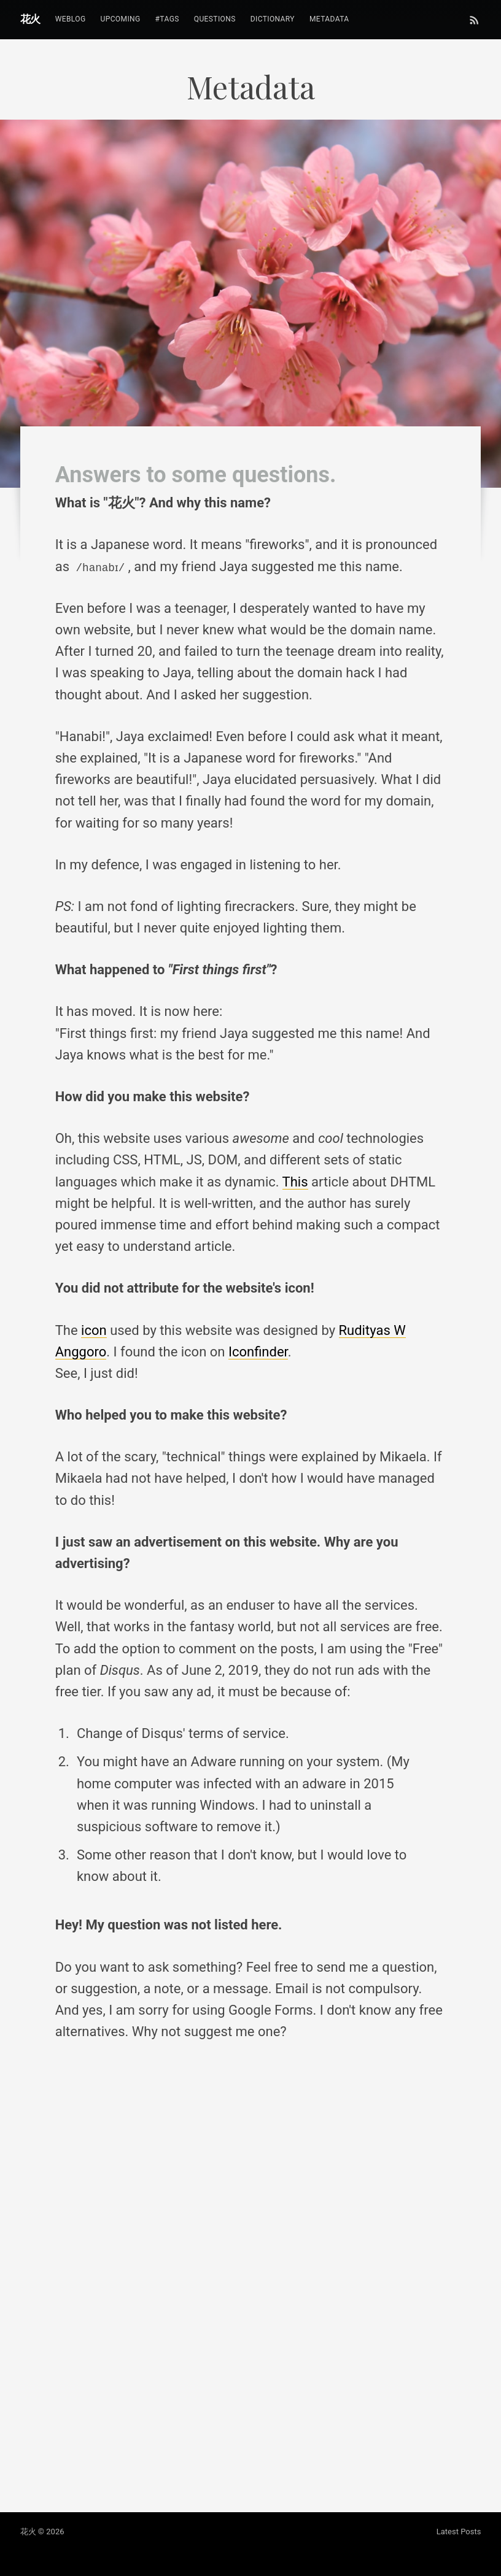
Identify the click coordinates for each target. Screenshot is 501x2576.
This (295, 1182)
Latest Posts (459, 2531)
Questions (215, 19)
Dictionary (273, 19)
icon (94, 1330)
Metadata (329, 19)
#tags (167, 19)
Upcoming (120, 19)
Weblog (70, 19)
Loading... (250, 2277)
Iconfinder (258, 1351)
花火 (30, 19)
